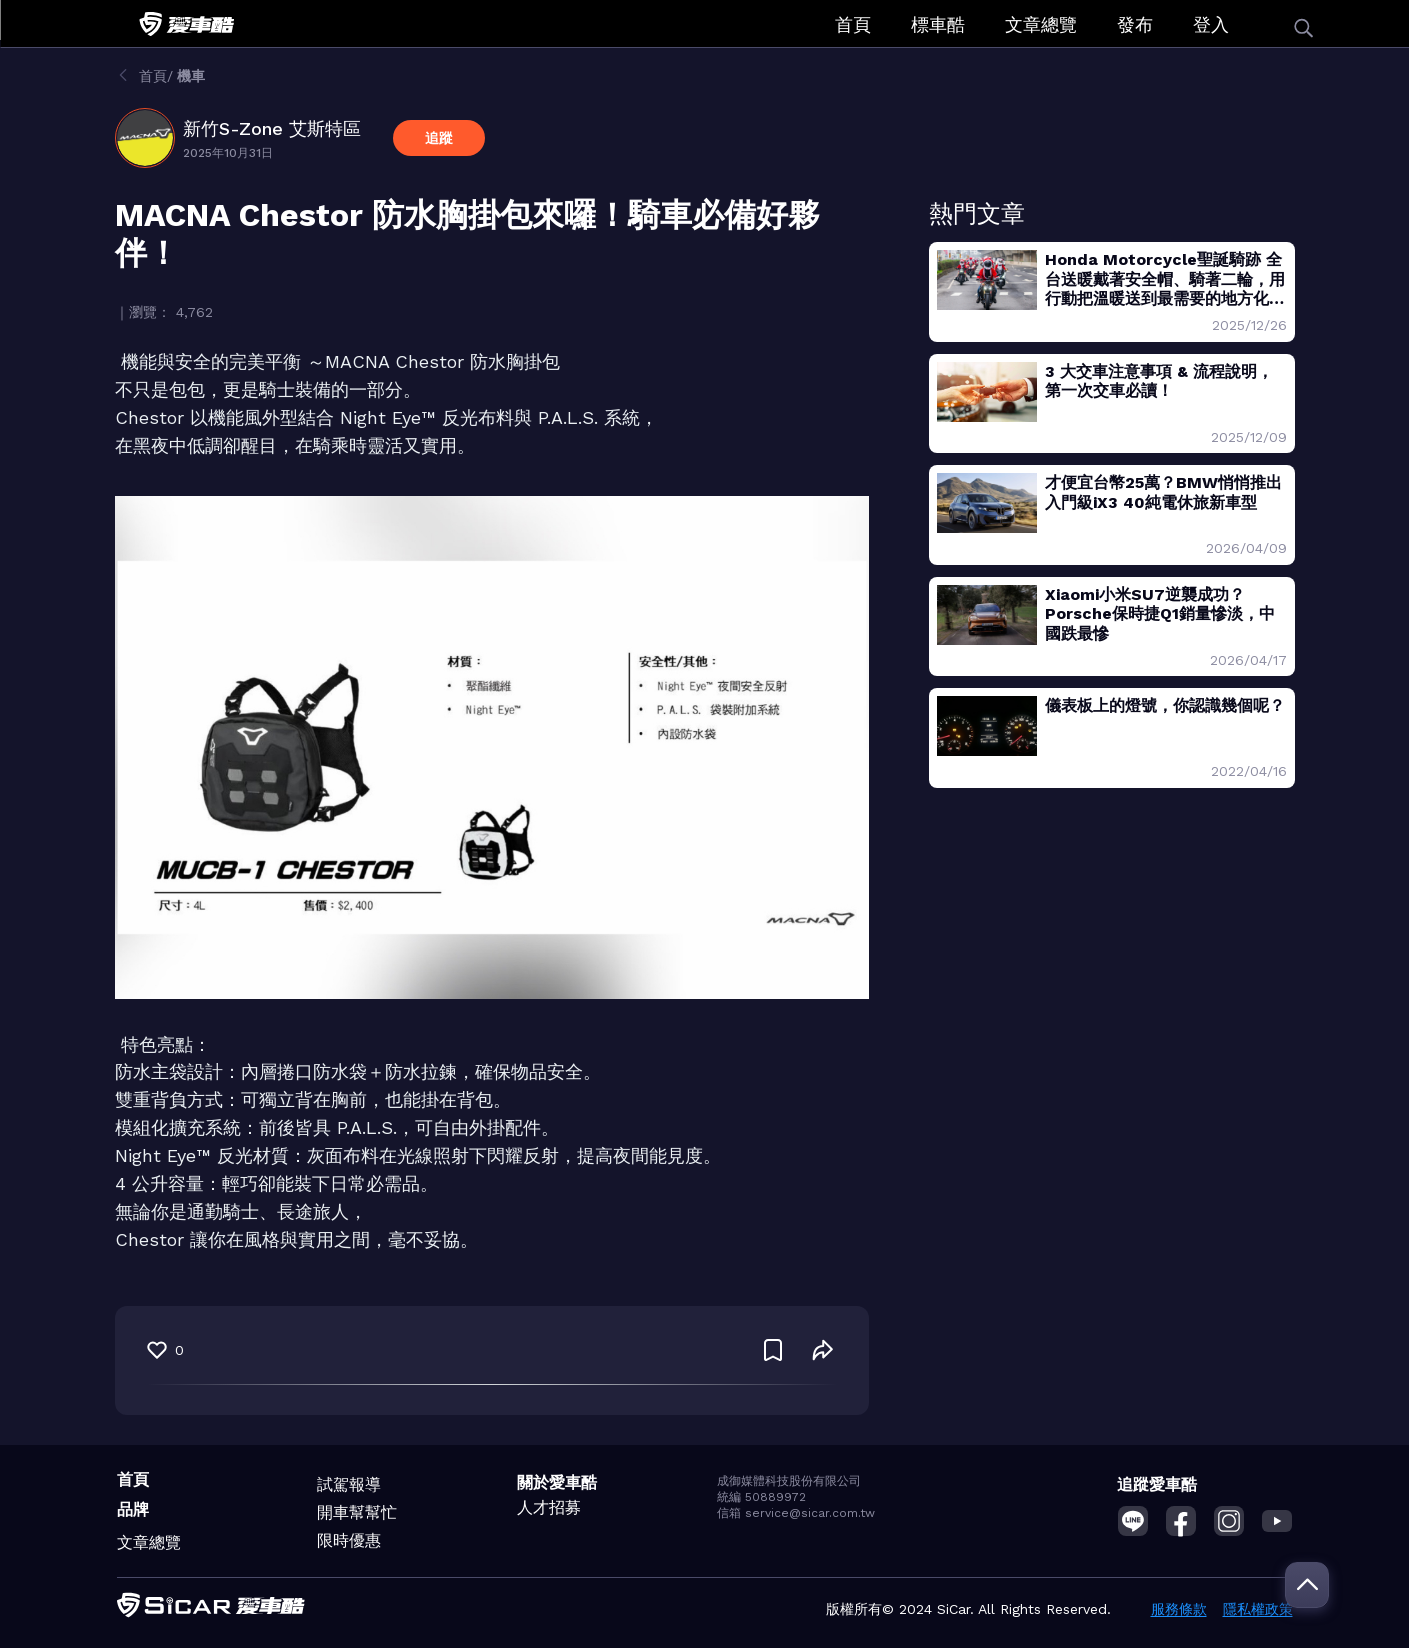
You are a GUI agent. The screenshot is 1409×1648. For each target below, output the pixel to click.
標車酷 (938, 24)
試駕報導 (349, 1484)
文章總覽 (1041, 24)
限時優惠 (349, 1540)
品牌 (133, 1509)
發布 (1135, 24)
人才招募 (549, 1507)
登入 (1211, 24)
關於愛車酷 (557, 1482)
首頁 (853, 24)
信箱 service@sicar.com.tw (796, 1513)
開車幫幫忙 (357, 1512)
